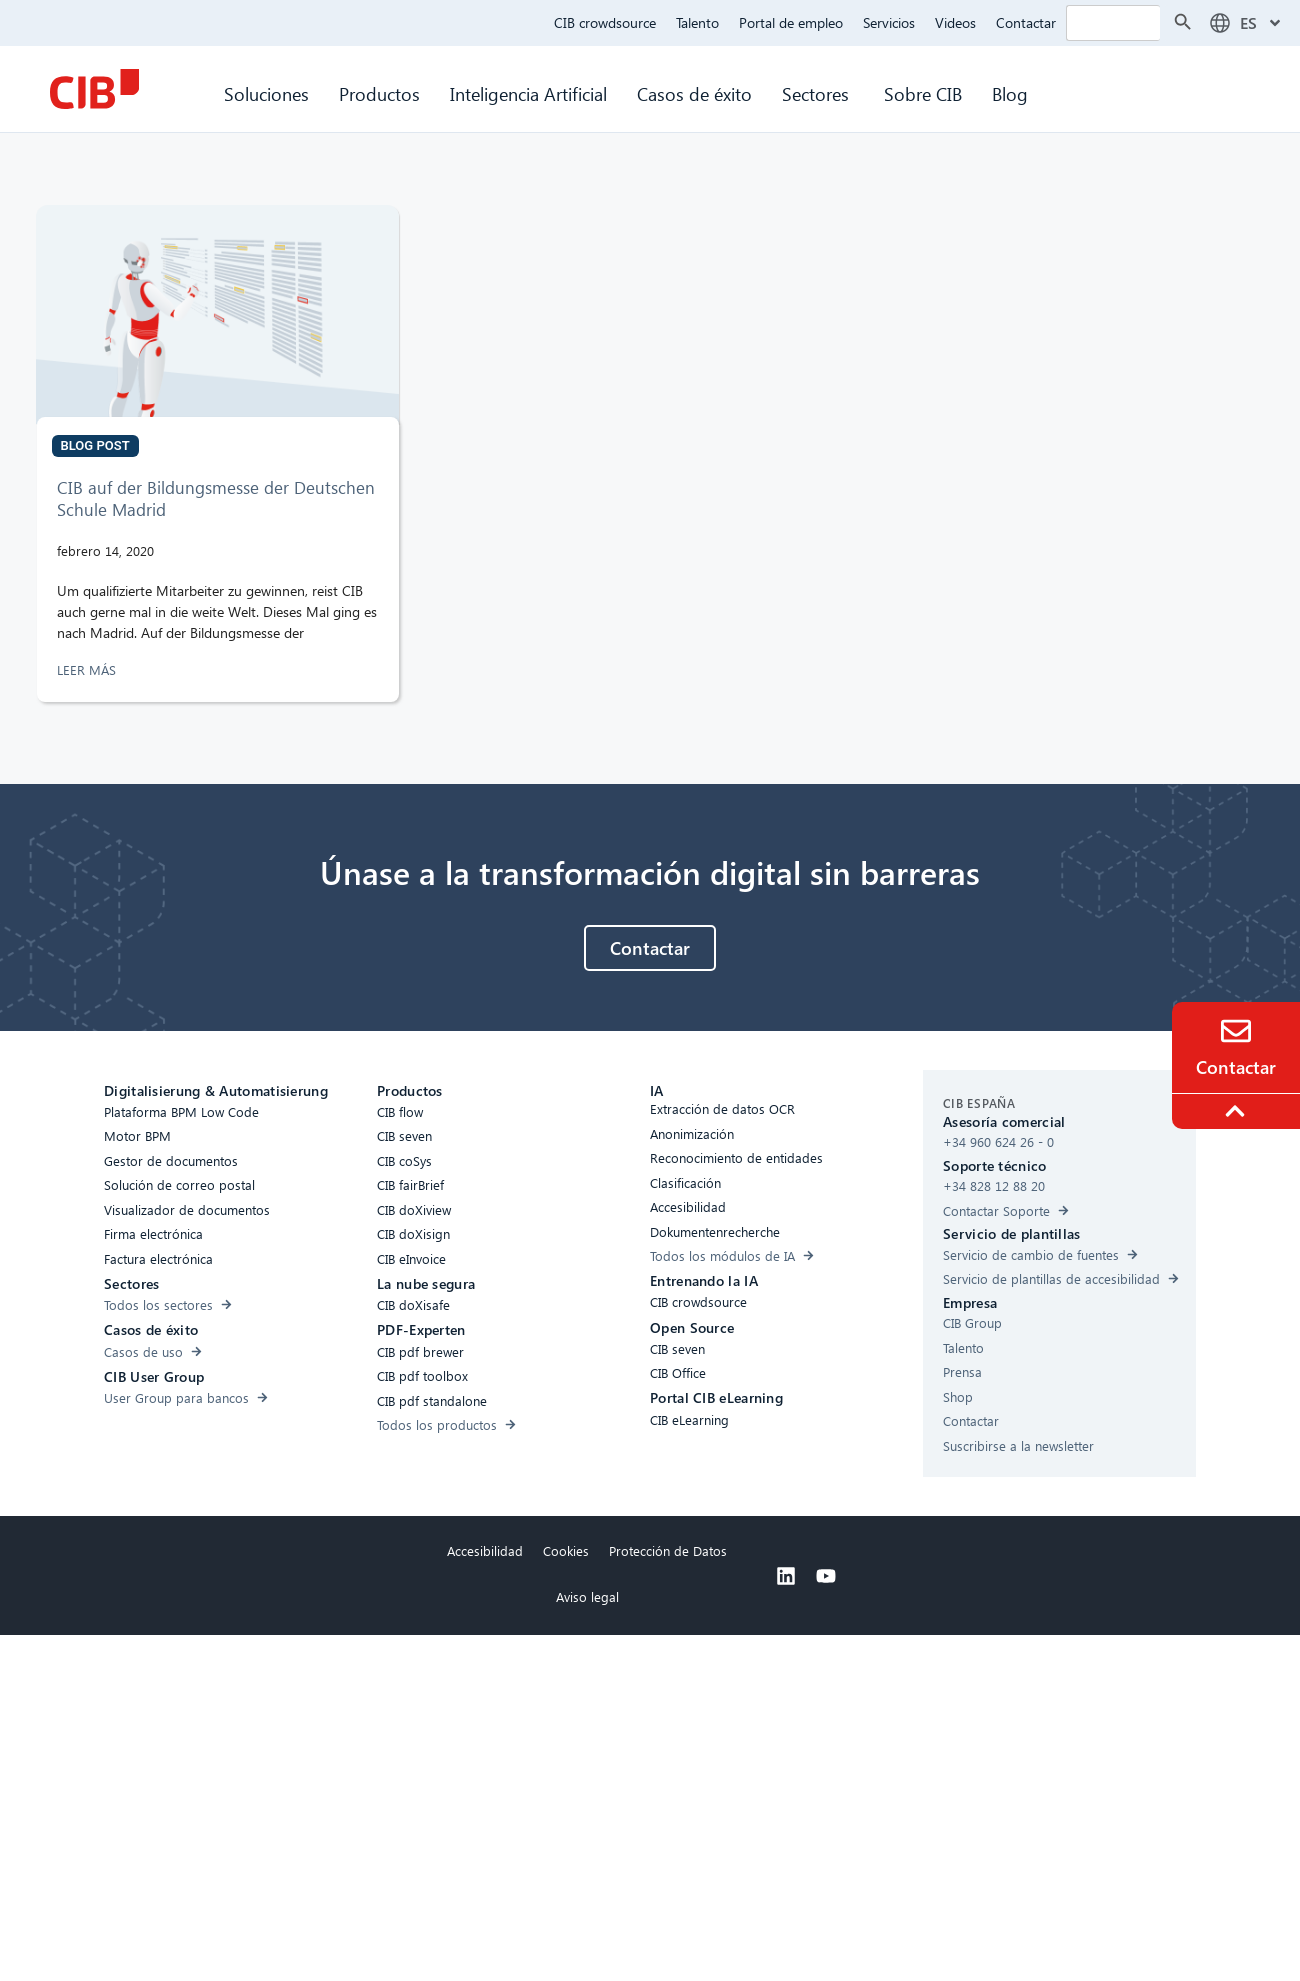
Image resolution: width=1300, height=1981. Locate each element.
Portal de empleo (791, 22)
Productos (379, 93)
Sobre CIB (923, 93)
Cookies (566, 1550)
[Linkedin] (786, 1576)
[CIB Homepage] (94, 89)
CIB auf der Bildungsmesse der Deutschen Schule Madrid (216, 498)
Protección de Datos (668, 1550)
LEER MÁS (88, 669)
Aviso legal (587, 1596)
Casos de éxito (694, 93)
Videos (955, 22)
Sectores (818, 93)
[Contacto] (1236, 1031)
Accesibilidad (485, 1550)
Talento (697, 22)
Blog (1010, 93)
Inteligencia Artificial (528, 93)
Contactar (1026, 22)
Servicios (889, 22)
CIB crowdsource (605, 22)
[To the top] (1238, 1111)
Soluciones (266, 93)
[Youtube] (826, 1576)
